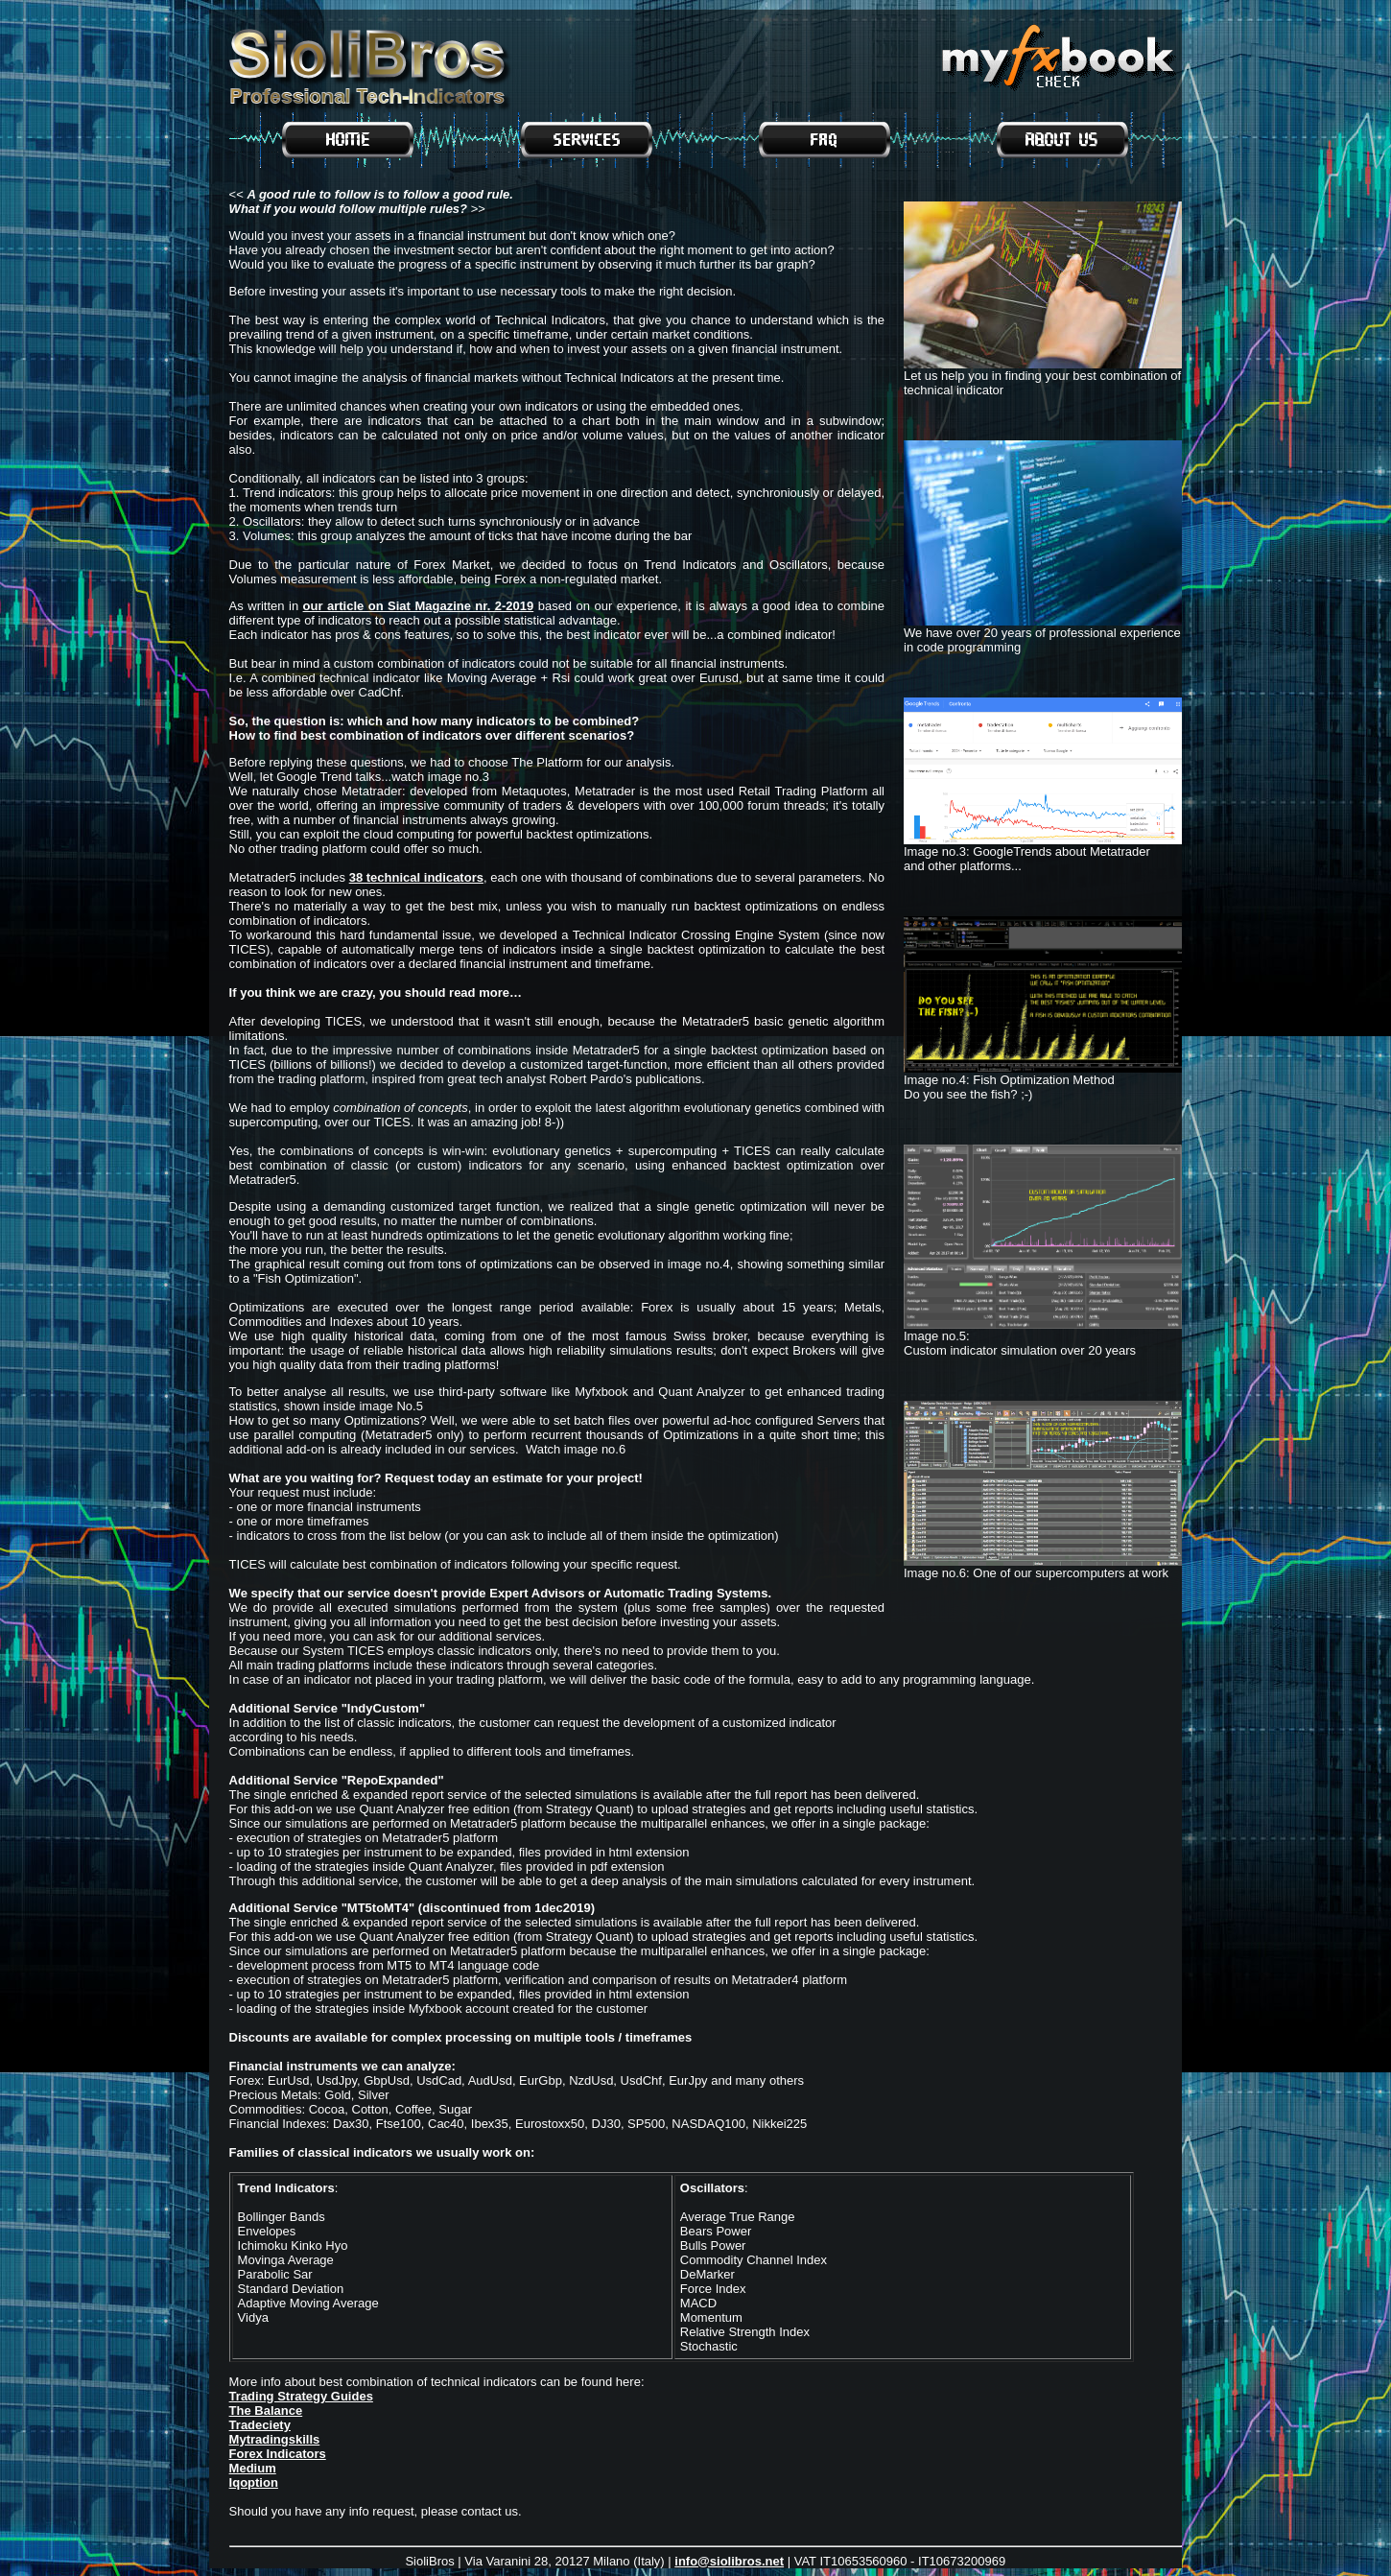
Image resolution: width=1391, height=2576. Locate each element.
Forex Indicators (277, 2453)
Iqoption (253, 2482)
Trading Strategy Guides (301, 2396)
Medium (252, 2468)
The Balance (266, 2410)
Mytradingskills (274, 2439)
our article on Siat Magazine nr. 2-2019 (418, 606)
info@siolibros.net (729, 2561)
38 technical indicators (416, 877)
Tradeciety (260, 2425)
